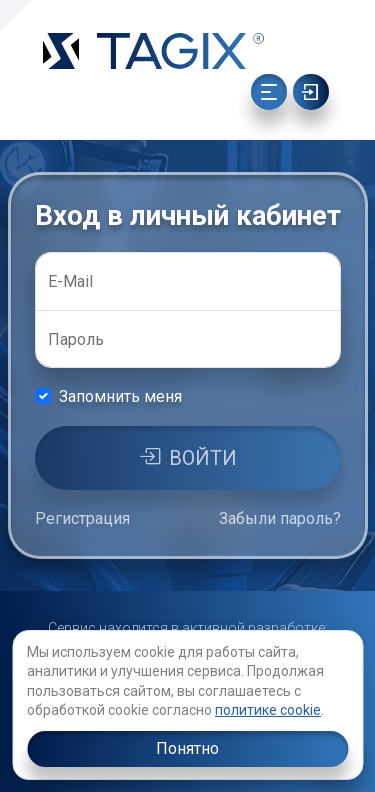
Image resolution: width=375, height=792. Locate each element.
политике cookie (268, 710)
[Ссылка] (153, 51)
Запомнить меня (120, 396)
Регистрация (82, 518)
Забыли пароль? (280, 518)
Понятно (187, 748)
